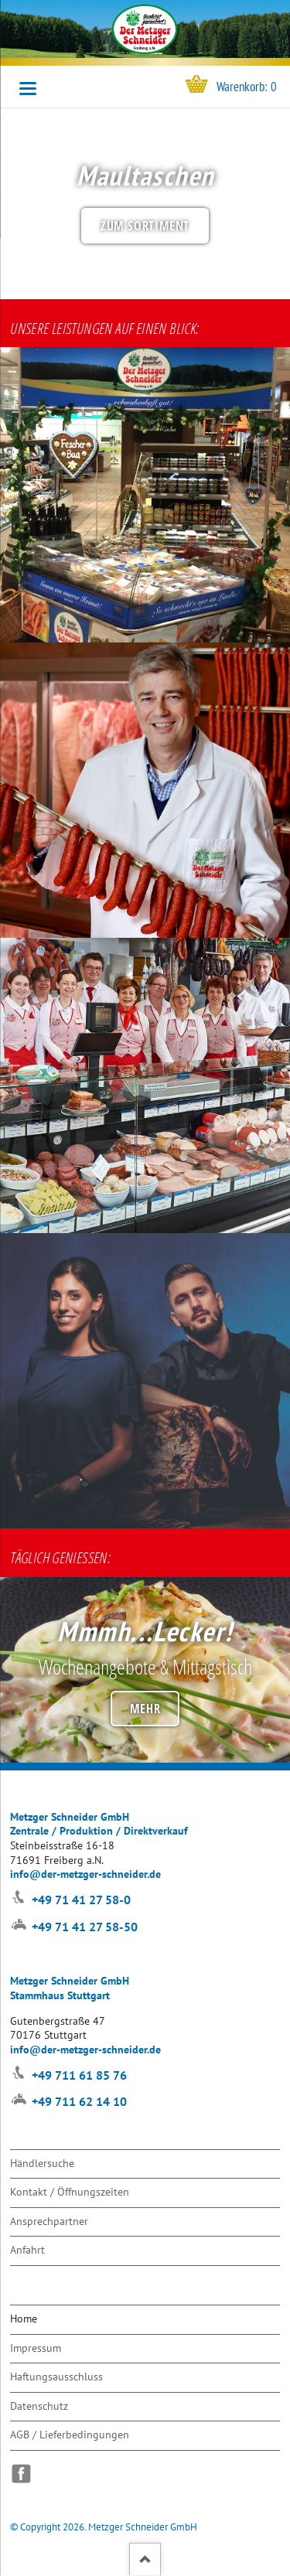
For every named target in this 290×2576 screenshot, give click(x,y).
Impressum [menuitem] (35, 2347)
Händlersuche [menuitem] (42, 2162)
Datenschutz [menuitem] (39, 2405)
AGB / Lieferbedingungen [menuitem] (69, 2434)
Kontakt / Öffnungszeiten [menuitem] (69, 2191)
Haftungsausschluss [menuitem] (56, 2376)
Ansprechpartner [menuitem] (49, 2220)
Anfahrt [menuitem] (27, 2249)
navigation (28, 88)
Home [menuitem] (23, 2318)
